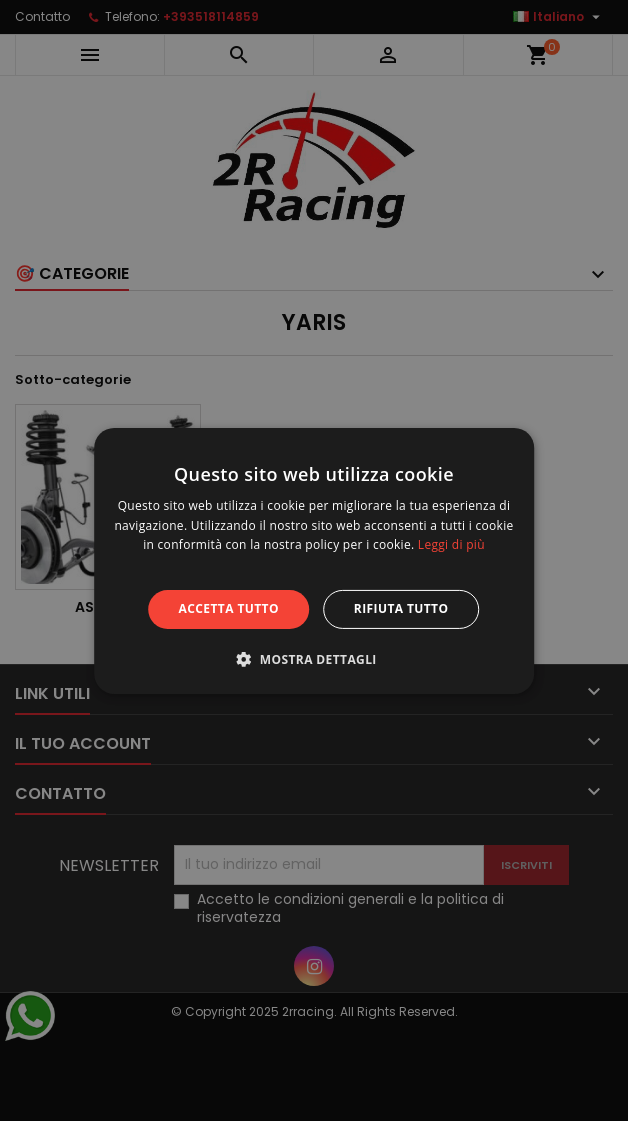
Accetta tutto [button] (229, 608)
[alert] (314, 560)
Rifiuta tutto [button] (401, 608)
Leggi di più (451, 544)
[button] (314, 659)
